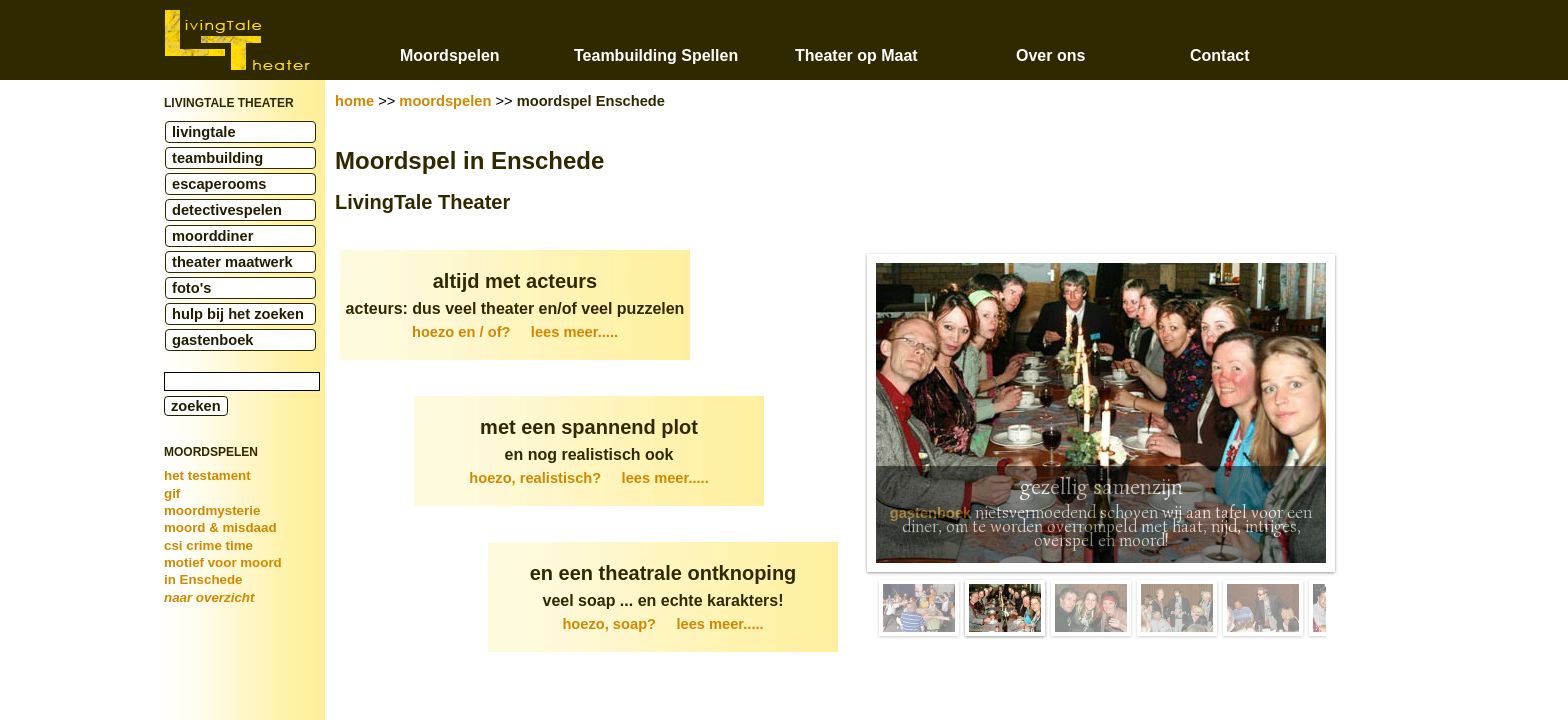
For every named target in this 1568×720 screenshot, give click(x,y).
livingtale (204, 132)
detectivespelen (227, 210)
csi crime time (208, 545)
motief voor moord (223, 562)
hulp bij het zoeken (238, 314)
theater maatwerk (232, 262)
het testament (207, 475)
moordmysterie (212, 510)
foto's (191, 288)
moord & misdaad (220, 527)
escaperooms (219, 184)
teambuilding (217, 158)
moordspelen (445, 101)
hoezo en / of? (515, 332)
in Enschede (203, 579)
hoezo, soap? (662, 624)
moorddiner (212, 236)
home (354, 101)
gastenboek (212, 340)
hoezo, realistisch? (589, 478)
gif (172, 493)
